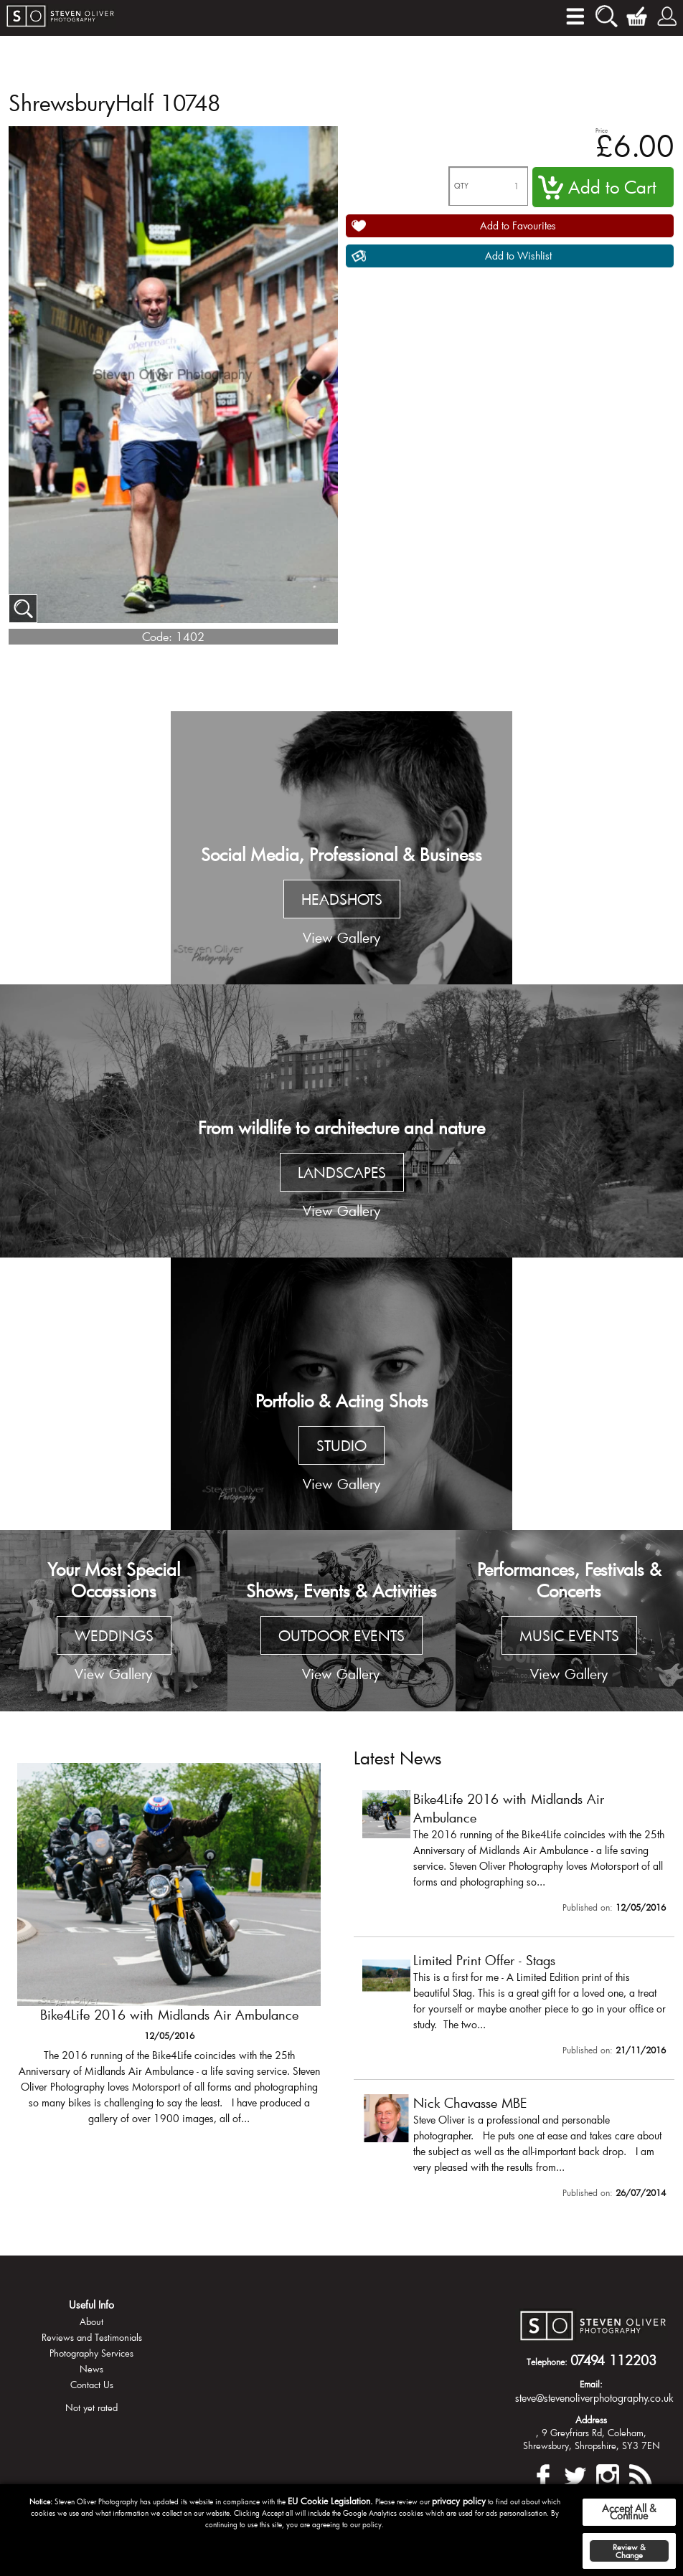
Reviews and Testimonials (92, 2337)
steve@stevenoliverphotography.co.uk (594, 2398)
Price (601, 130)
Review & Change (629, 2551)
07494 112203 (613, 2360)
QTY (461, 186)
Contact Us (91, 2384)
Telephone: (547, 2361)
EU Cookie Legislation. (330, 2500)
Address (591, 2419)
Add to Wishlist (518, 255)
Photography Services (91, 2353)
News (91, 2369)
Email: (591, 2384)
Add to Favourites (518, 225)
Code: (157, 636)
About (91, 2321)
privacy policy (459, 2500)
